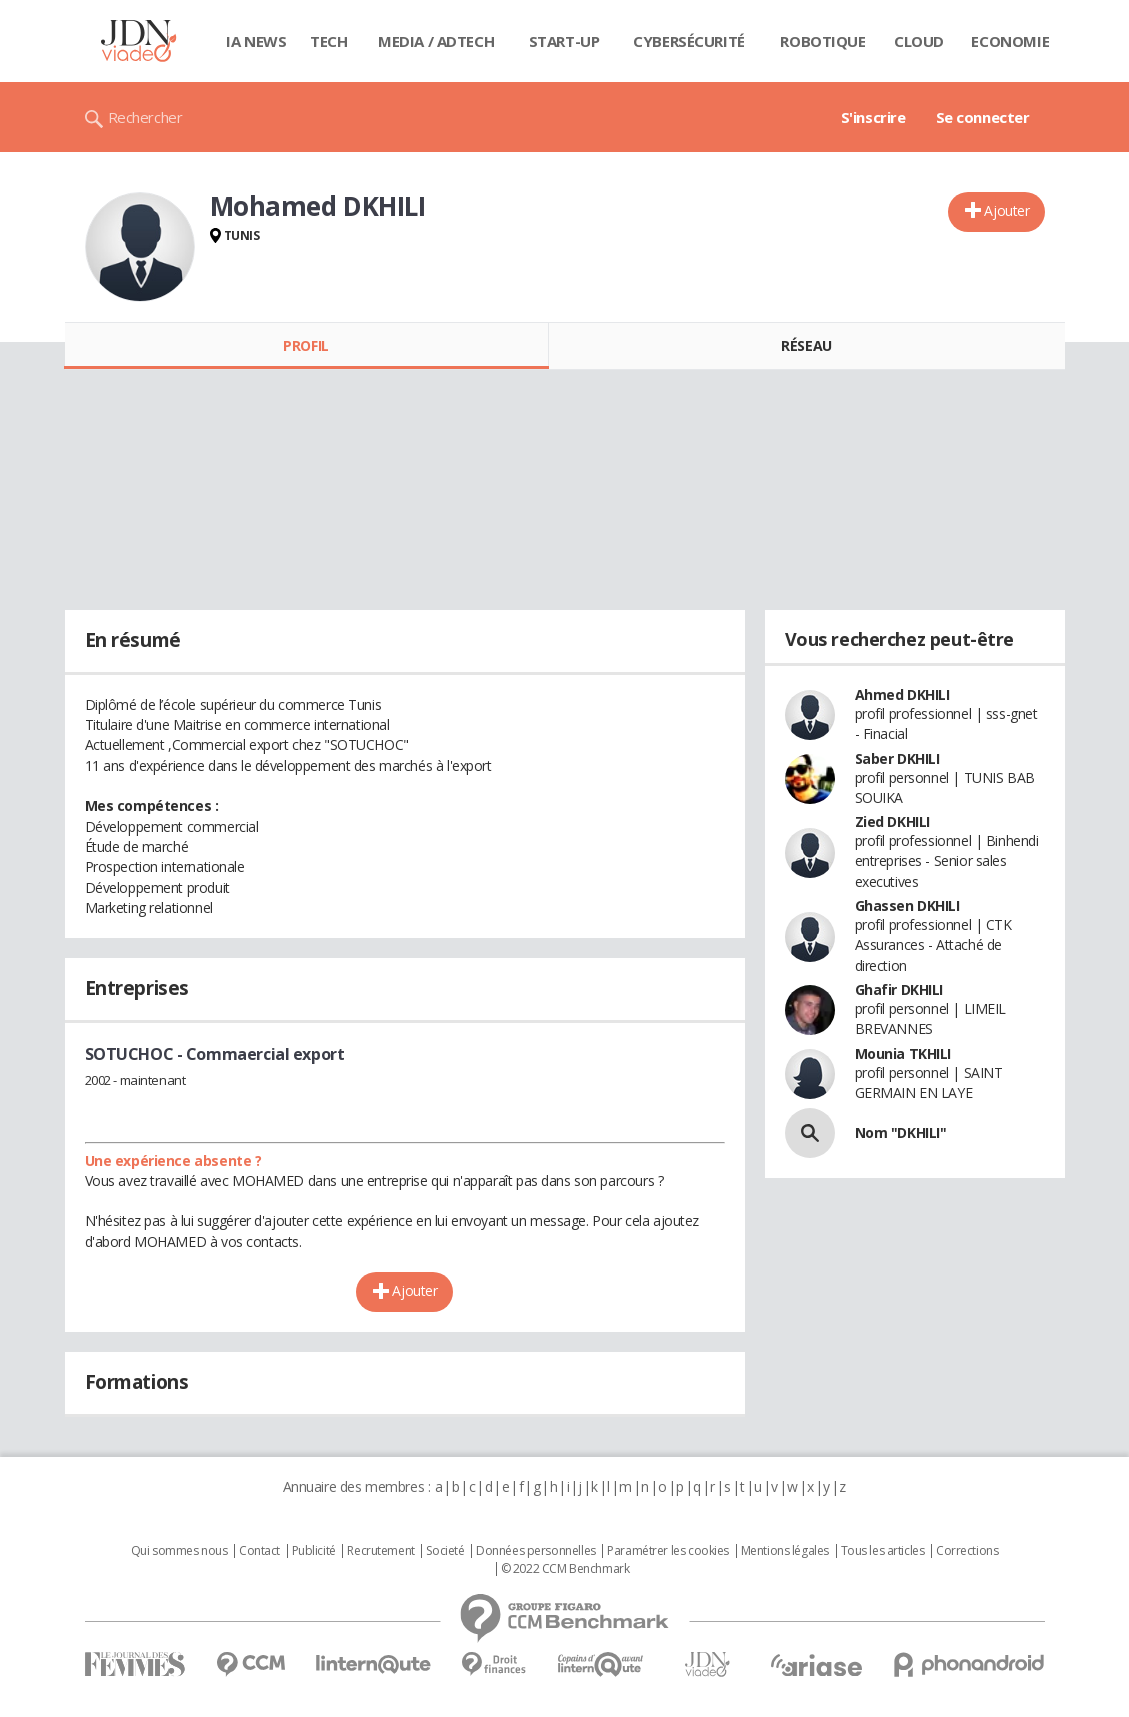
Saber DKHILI (897, 758)
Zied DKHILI (892, 821)
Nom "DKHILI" (901, 1132)
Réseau (806, 345)
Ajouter (1006, 210)
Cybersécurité (689, 41)
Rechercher (145, 117)
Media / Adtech (436, 41)
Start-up (564, 41)
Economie (1010, 41)
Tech (328, 41)
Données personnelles (536, 1551)
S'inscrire (873, 117)
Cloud (919, 41)
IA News (256, 41)
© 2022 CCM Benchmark (565, 1569)
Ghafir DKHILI (899, 989)
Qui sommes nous (179, 1551)
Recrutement (380, 1551)
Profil (305, 345)
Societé (445, 1551)
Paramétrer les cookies (668, 1551)
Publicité (314, 1551)
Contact (259, 1551)
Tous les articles (883, 1551)
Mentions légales (785, 1551)
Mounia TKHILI (903, 1053)
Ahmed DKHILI (902, 694)
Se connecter (983, 117)
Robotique (822, 41)
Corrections (967, 1551)
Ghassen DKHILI (907, 905)
